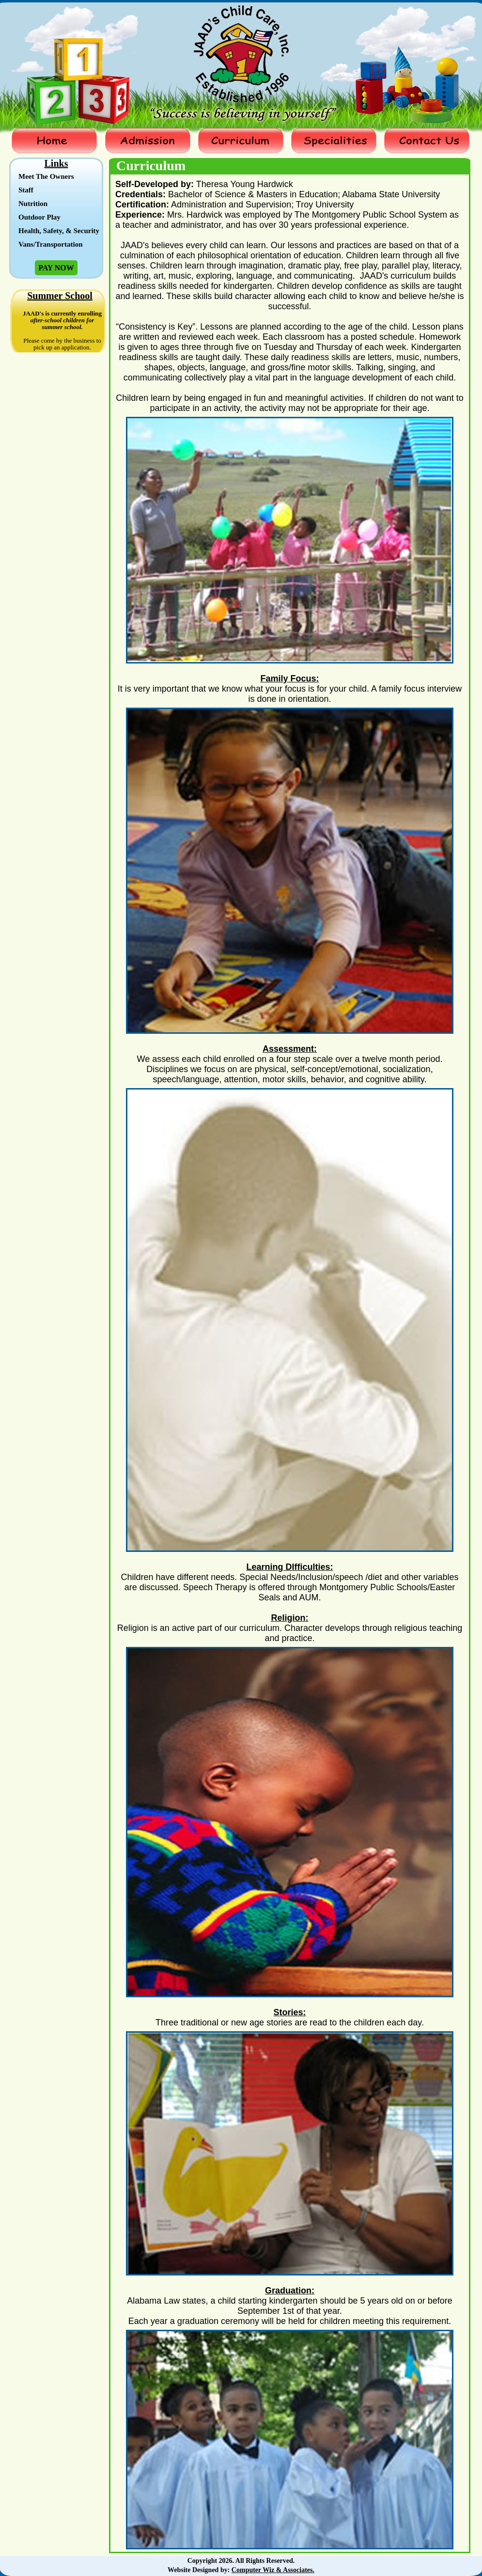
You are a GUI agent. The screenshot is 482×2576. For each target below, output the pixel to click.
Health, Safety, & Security (58, 231)
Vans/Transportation (50, 244)
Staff (25, 190)
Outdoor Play (39, 217)
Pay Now (56, 268)
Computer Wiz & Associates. (273, 2570)
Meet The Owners (46, 176)
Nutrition (32, 203)
